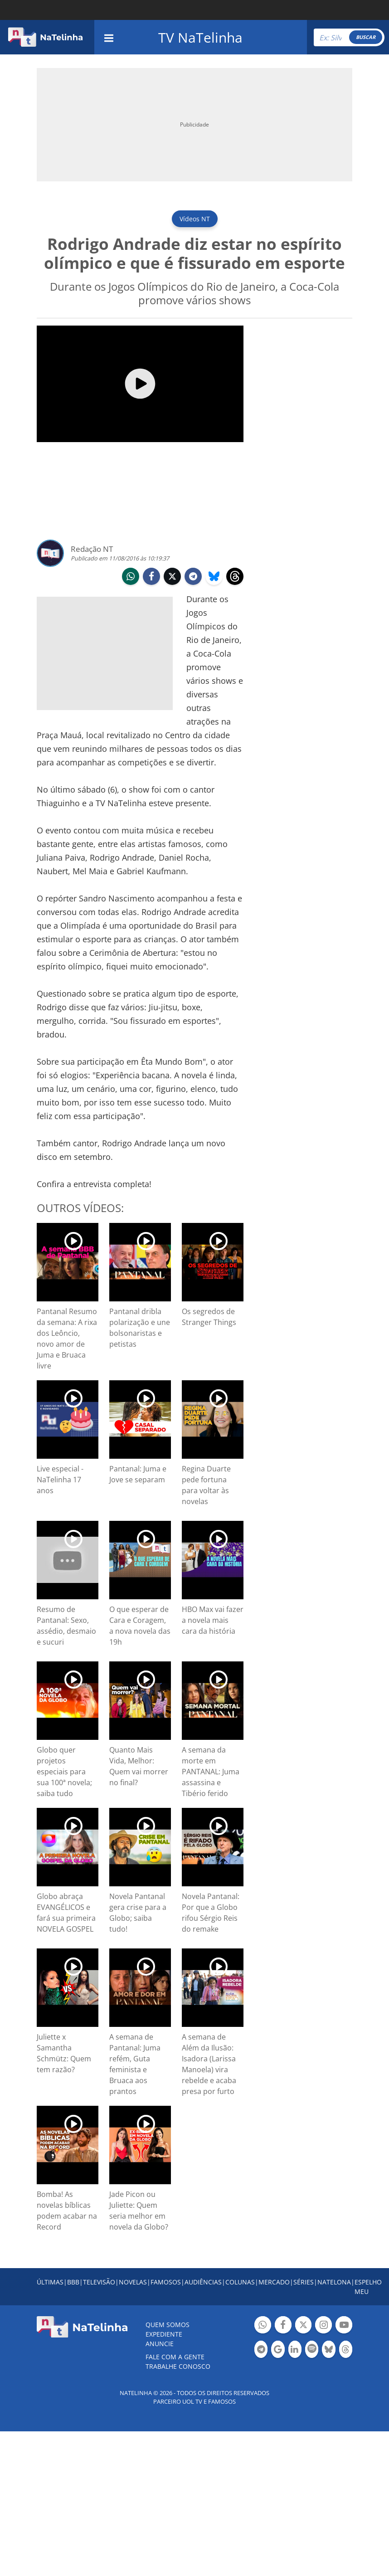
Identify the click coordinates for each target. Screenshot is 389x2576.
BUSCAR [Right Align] (365, 37)
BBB (73, 2282)
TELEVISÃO (99, 2282)
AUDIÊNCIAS (203, 2282)
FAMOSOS (166, 2282)
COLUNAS (240, 2282)
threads (234, 577)
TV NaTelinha (200, 37)
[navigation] (109, 37)
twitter (172, 577)
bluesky (214, 577)
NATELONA (334, 2282)
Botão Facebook (283, 2325)
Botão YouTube (344, 2325)
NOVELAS (133, 2282)
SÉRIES (303, 2282)
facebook (151, 577)
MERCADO (274, 2282)
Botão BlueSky (328, 2350)
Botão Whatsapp (262, 2325)
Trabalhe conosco (178, 2366)
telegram (193, 577)
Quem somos (168, 2324)
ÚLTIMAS (50, 2282)
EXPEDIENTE (164, 2334)
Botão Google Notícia (277, 2350)
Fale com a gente (175, 2356)
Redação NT (92, 549)
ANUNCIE (160, 2343)
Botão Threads (345, 2350)
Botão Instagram (323, 2325)
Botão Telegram (260, 2350)
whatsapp (130, 577)
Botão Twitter (303, 2325)
